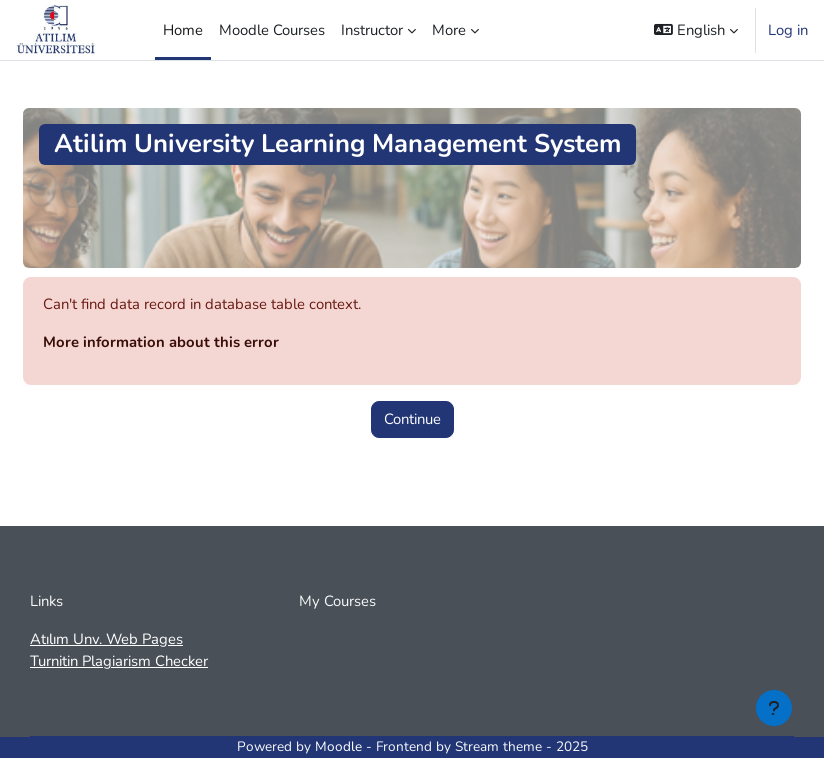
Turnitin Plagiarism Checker (119, 661)
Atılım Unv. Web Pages (106, 639)
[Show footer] (774, 708)
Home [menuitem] (183, 30)
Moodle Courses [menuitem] (272, 30)
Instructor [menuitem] (372, 30)
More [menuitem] (449, 30)
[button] (696, 30)
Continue (412, 419)
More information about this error (161, 342)
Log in (788, 30)
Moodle (338, 746)
